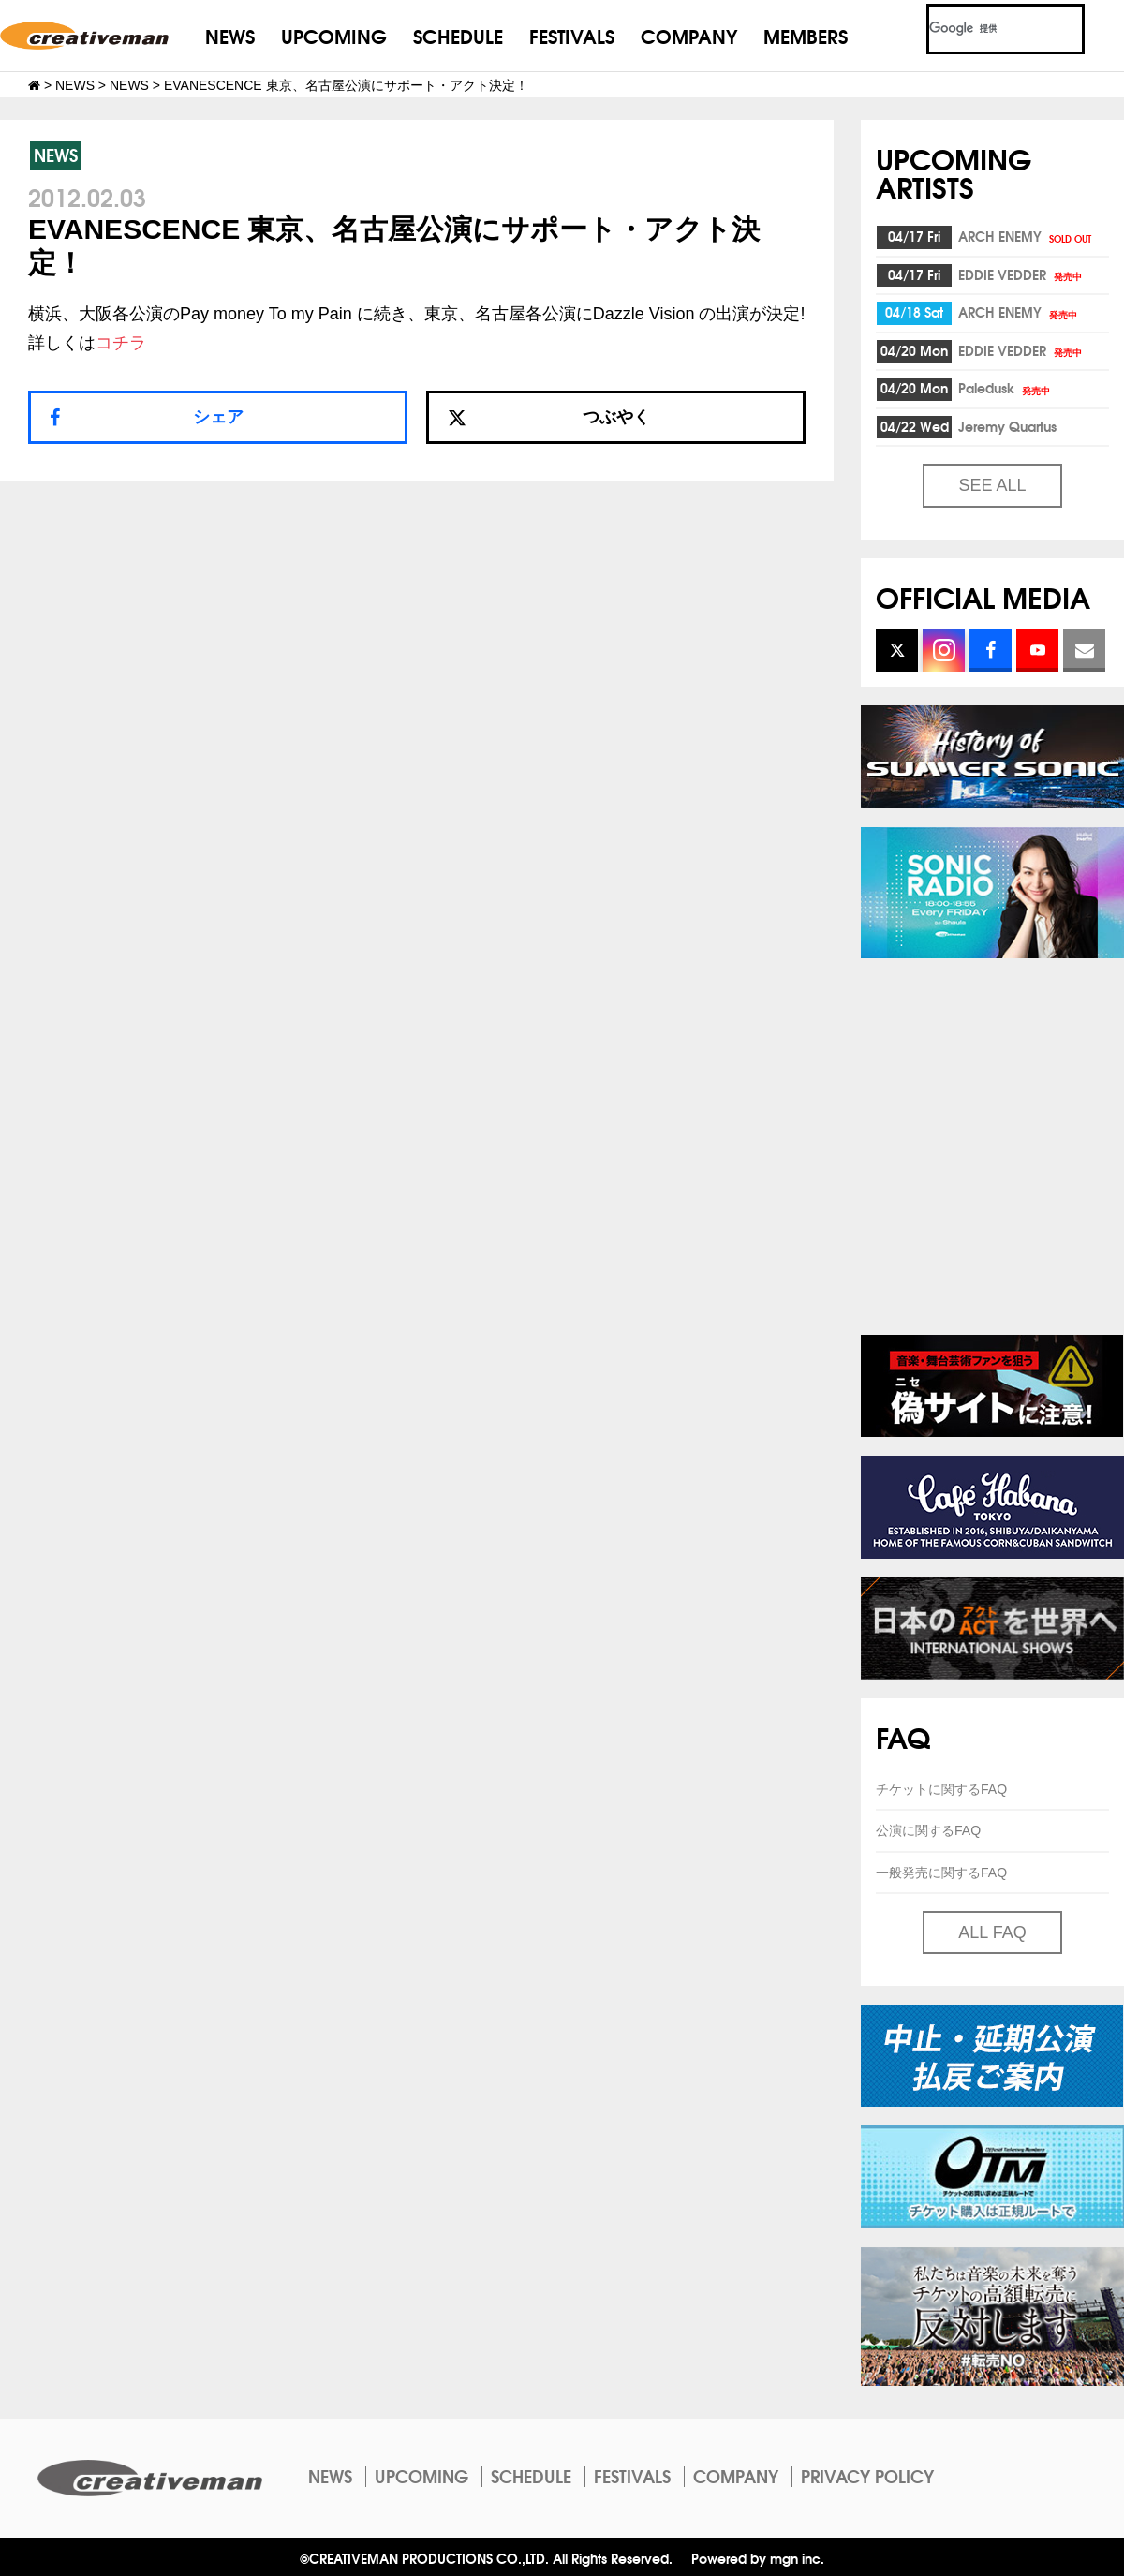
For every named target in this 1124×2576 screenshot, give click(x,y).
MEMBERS (805, 35)
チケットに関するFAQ (941, 1789)
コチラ (121, 342)
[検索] (983, 29)
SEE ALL (992, 485)
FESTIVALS (571, 35)
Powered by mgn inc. (757, 2558)
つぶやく (549, 416)
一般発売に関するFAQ (941, 1872)
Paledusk (1005, 388)
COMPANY (689, 35)
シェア (218, 416)
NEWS (230, 35)
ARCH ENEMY (1026, 236)
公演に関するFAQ (928, 1830)
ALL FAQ (992, 1932)
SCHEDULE (458, 35)
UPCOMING (334, 35)
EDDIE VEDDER (1021, 274)
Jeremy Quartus (1007, 426)
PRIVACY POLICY (867, 2476)
